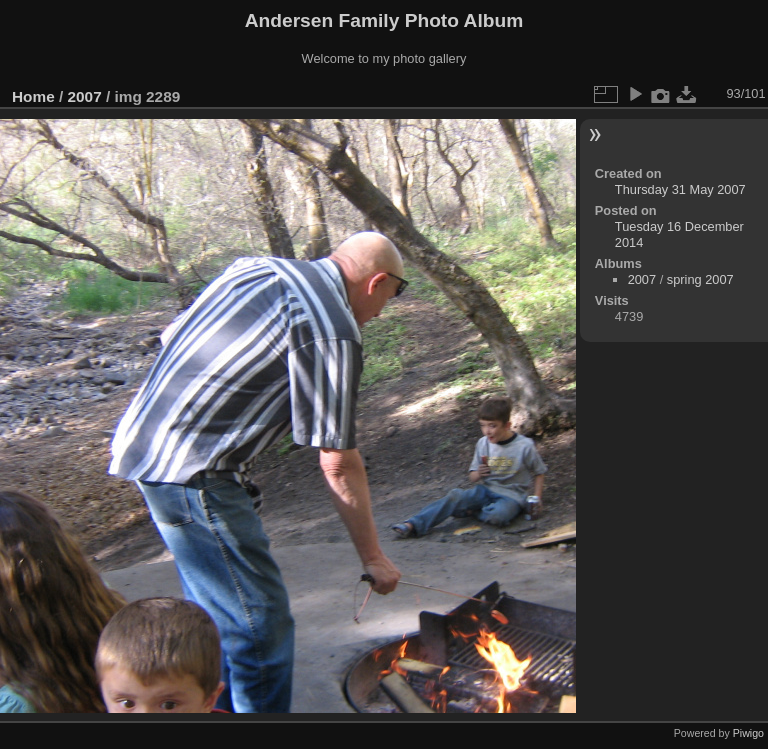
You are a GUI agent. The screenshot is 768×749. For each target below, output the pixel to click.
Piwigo (748, 733)
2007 (85, 96)
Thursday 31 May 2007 (680, 189)
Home (33, 96)
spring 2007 (700, 279)
